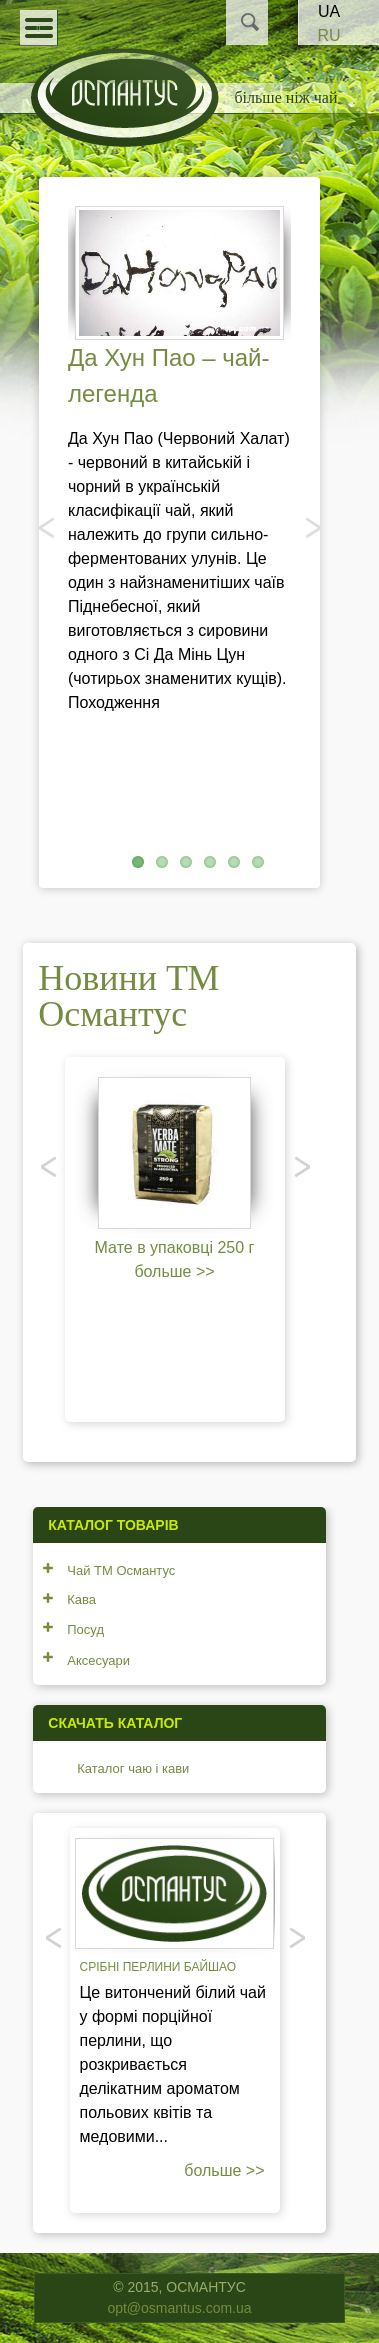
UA (329, 11)
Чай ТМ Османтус (121, 1570)
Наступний (311, 527)
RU (328, 35)
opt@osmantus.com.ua (179, 2308)
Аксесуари (98, 1660)
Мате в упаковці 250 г (175, 1247)
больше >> (174, 1271)
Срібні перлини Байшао (158, 1967)
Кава (81, 1599)
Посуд (85, 1629)
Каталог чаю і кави (133, 1768)
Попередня (48, 527)
